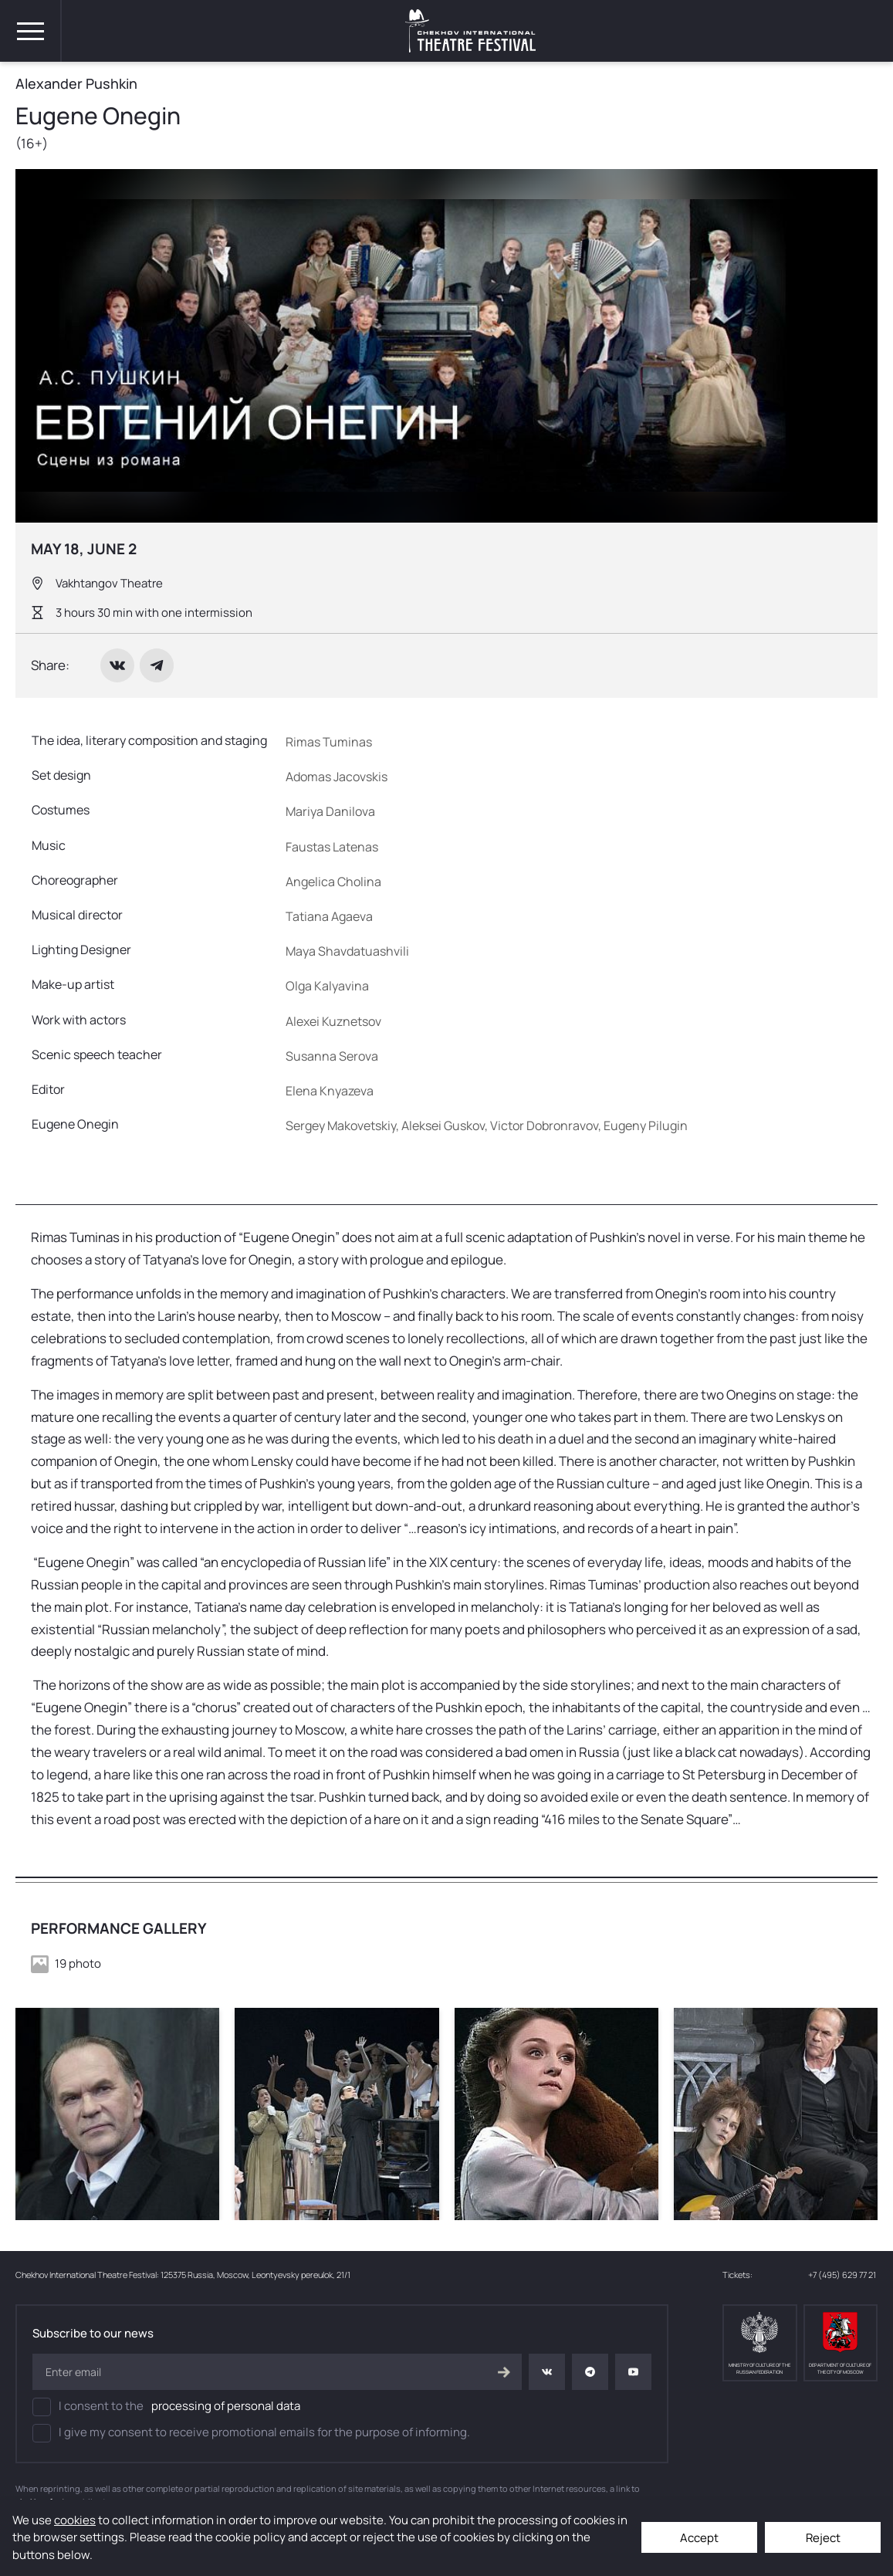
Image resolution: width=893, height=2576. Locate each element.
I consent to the (166, 2407)
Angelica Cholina (333, 881)
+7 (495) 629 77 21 (843, 2274)
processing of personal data (225, 2406)
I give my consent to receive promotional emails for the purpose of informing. (251, 2433)
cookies (75, 2520)
